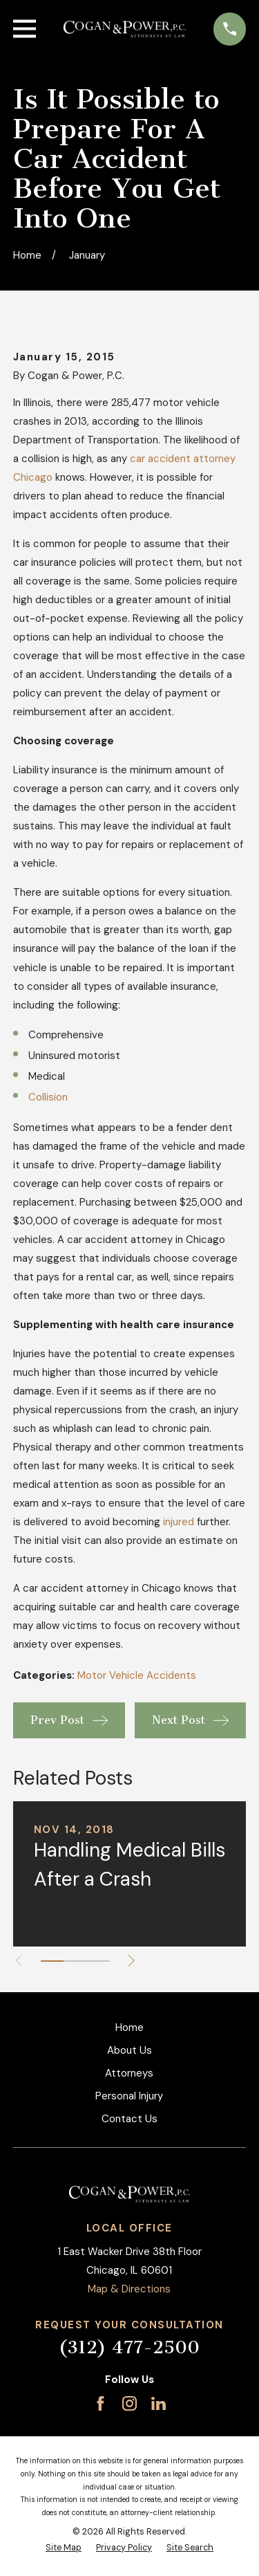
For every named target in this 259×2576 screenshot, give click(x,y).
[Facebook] (100, 2403)
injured (178, 1522)
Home (129, 2027)
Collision (48, 1097)
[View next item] (131, 1961)
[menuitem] (63, 2548)
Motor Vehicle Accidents (136, 1675)
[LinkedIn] (158, 2403)
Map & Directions (129, 2289)
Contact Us (129, 2119)
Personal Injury (129, 2096)
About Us (129, 2050)
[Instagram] (129, 2403)
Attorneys (129, 2073)
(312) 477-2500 (129, 2347)
